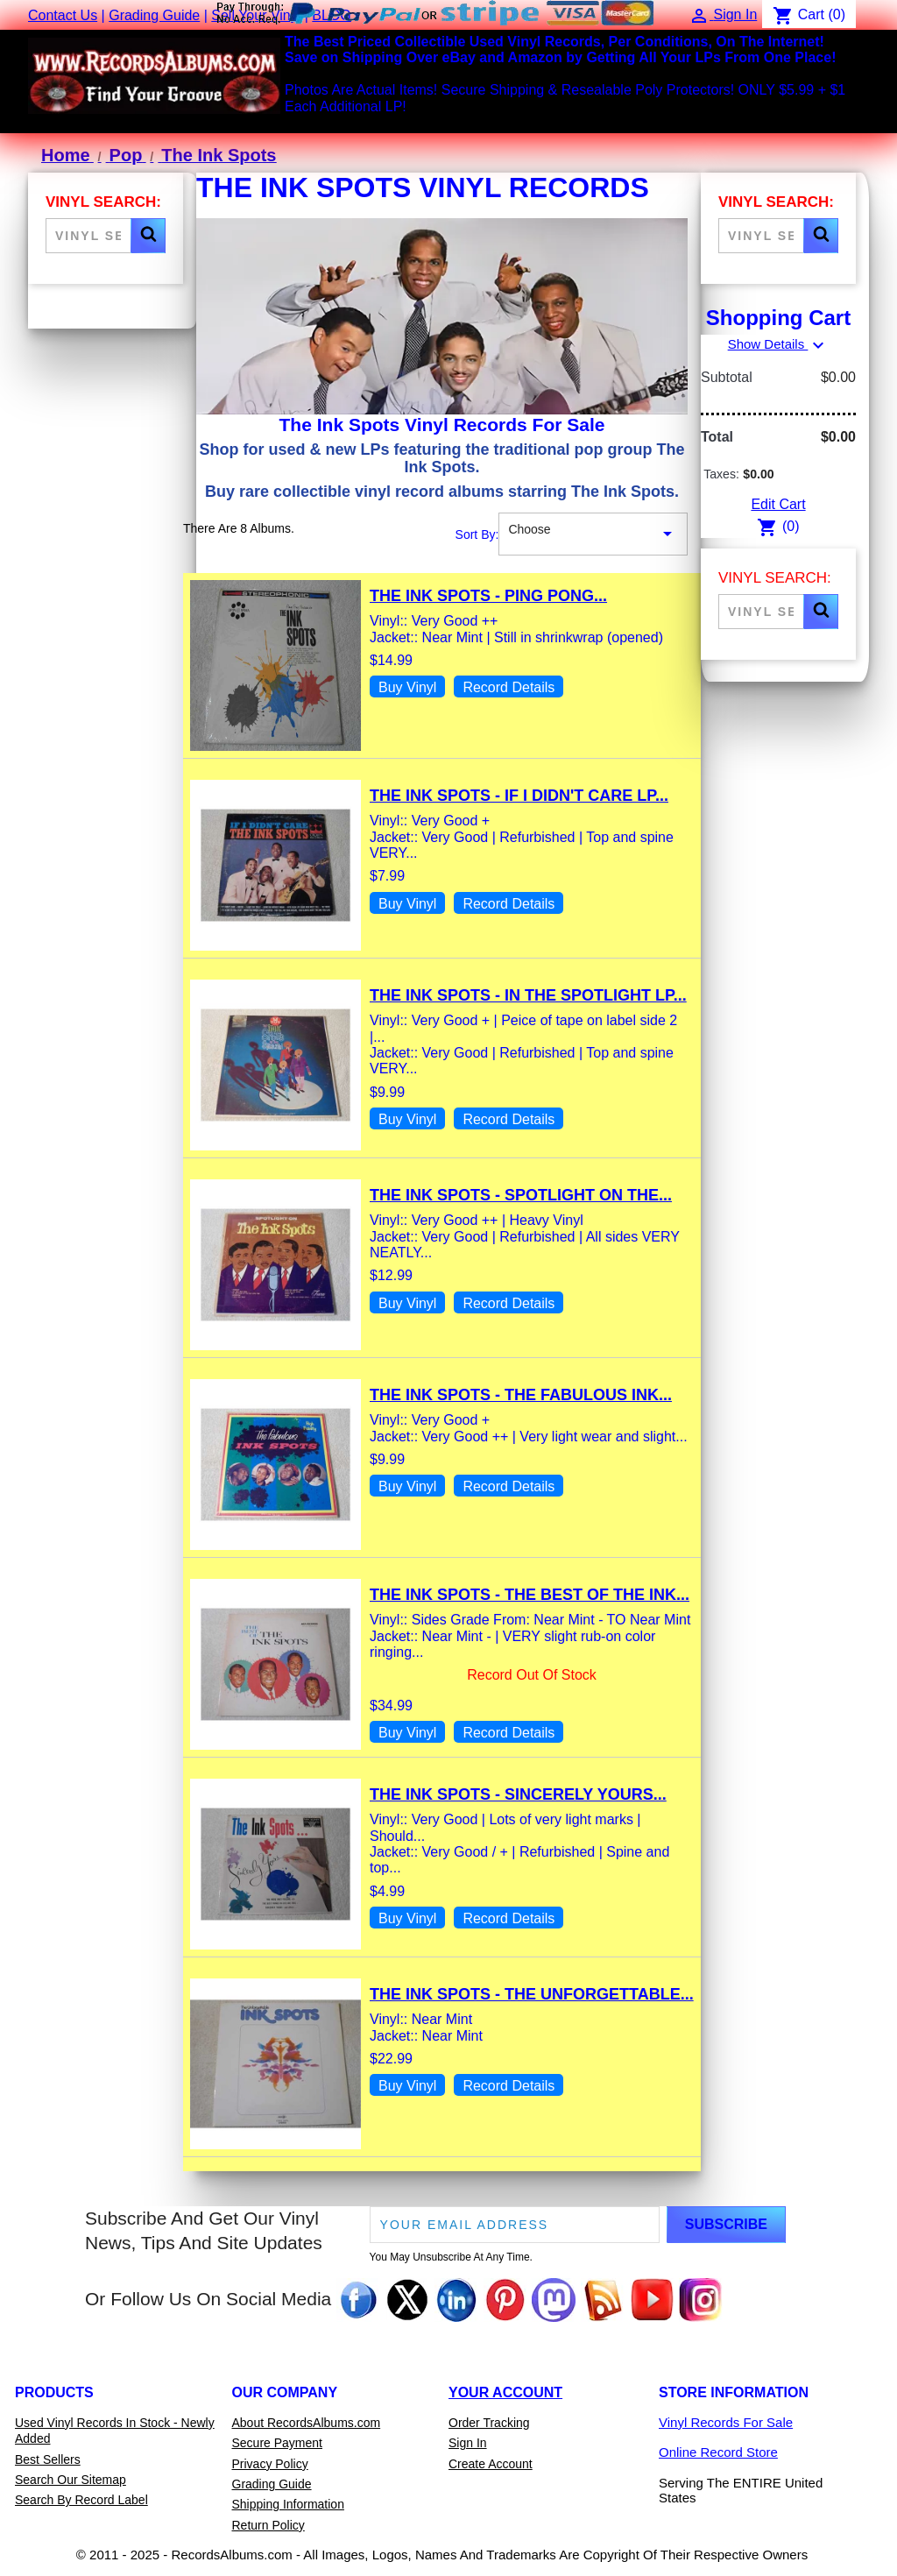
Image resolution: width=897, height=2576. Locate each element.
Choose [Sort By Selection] (593, 534)
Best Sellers (48, 2459)
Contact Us (62, 15)
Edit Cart (778, 504)
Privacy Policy (270, 2464)
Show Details (779, 343)
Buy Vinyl (407, 687)
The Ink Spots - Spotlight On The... (521, 1195)
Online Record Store (718, 2452)
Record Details (508, 687)
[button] (148, 235)
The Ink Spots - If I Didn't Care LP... (519, 795)
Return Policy (268, 2525)
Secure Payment (277, 2443)
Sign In (467, 2443)
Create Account (490, 2464)
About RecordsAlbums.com (306, 2423)
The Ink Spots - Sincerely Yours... (518, 1794)
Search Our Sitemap (70, 2480)
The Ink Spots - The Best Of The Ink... (529, 1594)
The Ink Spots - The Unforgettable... (532, 1994)
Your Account (505, 2392)
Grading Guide (154, 15)
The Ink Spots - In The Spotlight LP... (528, 995)
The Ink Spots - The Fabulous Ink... (521, 1395)
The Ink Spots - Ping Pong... (488, 596)
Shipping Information (288, 2504)
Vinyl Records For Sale (726, 2422)
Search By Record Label (81, 2500)
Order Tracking (489, 2423)
